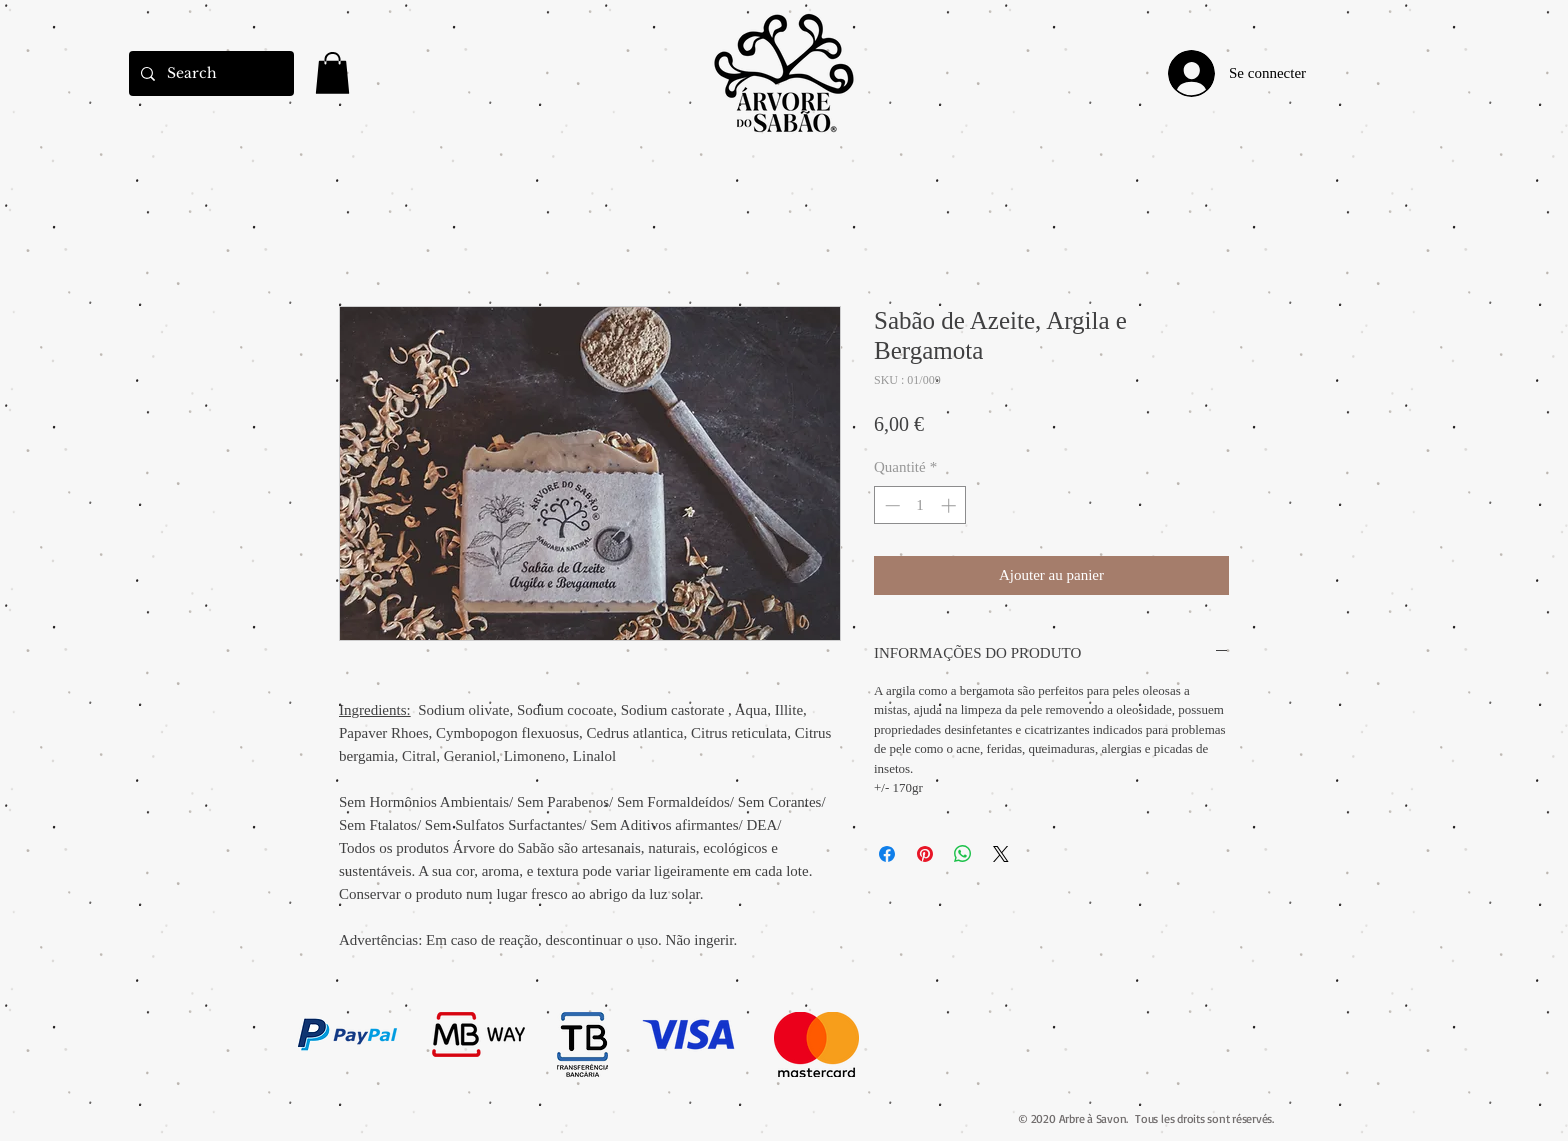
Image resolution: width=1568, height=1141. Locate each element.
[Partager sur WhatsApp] (963, 854)
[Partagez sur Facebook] (887, 854)
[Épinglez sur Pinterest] (925, 854)
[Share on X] (1001, 854)
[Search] (209, 73)
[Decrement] (890, 505)
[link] (332, 73)
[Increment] (950, 505)
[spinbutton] (920, 505)
